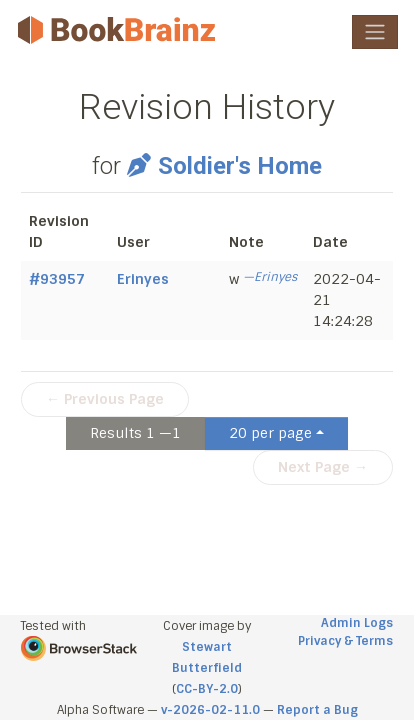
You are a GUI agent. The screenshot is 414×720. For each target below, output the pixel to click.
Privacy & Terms (345, 641)
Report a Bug (317, 710)
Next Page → (323, 467)
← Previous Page (105, 399)
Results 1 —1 (135, 433)
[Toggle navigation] (375, 32)
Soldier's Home (224, 166)
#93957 (57, 279)
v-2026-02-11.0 (210, 710)
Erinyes (143, 279)
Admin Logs (357, 623)
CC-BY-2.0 (207, 689)
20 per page (270, 433)
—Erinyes (270, 277)
